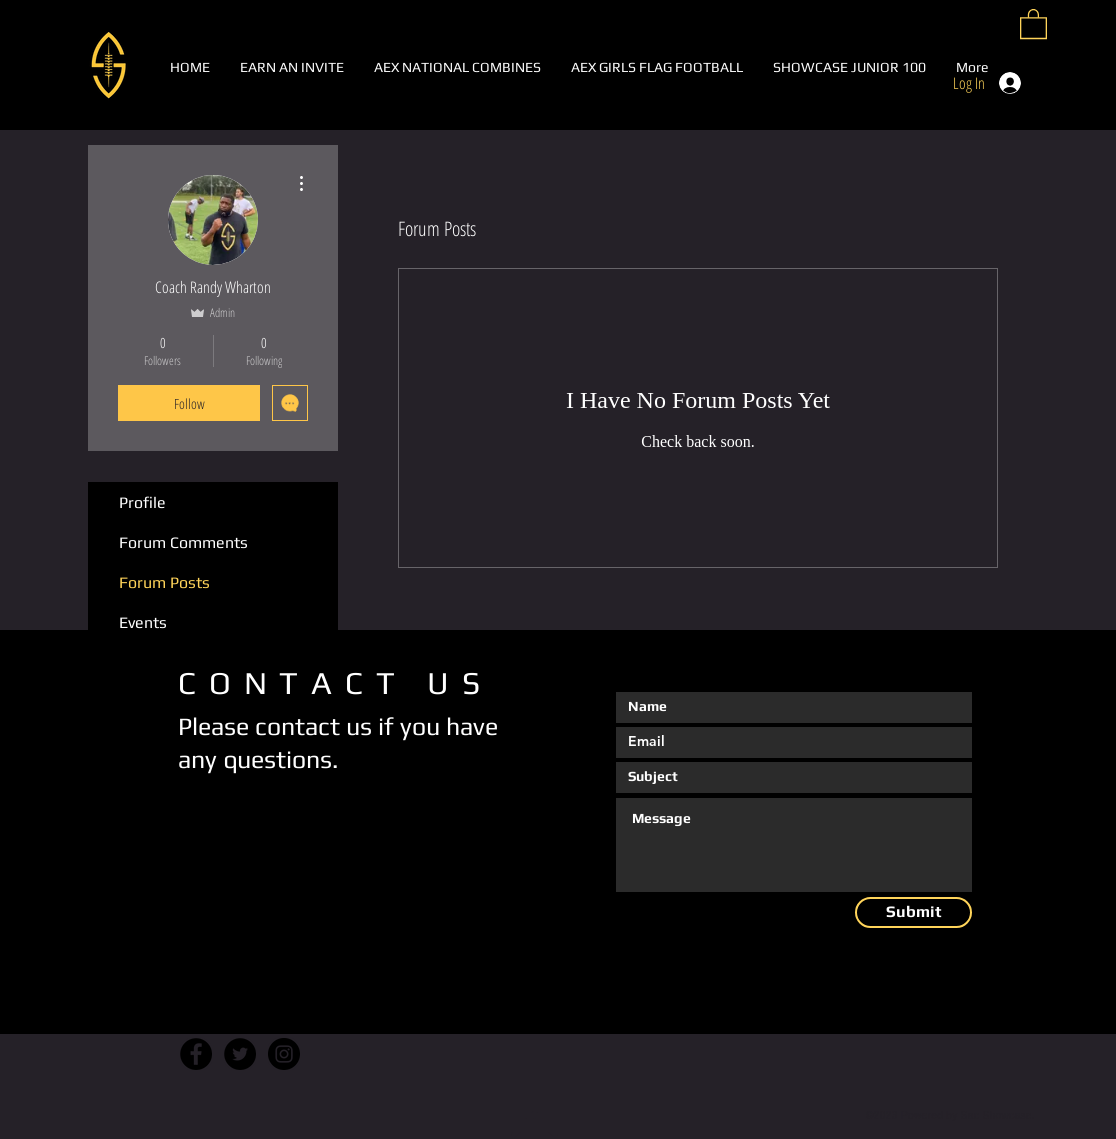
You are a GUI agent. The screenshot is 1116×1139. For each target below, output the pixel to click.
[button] (1033, 23)
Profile (142, 502)
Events (143, 622)
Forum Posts (164, 582)
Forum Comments (183, 542)
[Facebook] (196, 1054)
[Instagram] (284, 1054)
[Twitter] (240, 1054)
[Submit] (913, 912)
